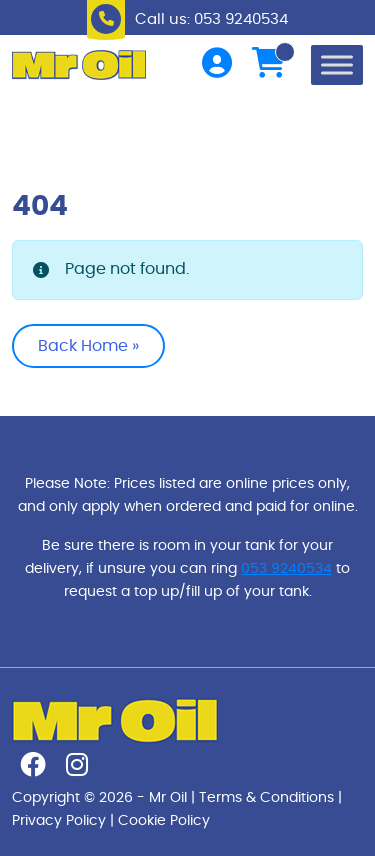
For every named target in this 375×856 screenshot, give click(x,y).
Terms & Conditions (266, 797)
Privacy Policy (59, 820)
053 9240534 (286, 568)
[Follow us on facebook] (33, 769)
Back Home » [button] (88, 346)
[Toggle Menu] (337, 64)
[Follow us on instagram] (77, 769)
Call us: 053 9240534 (211, 19)
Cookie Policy (164, 820)
